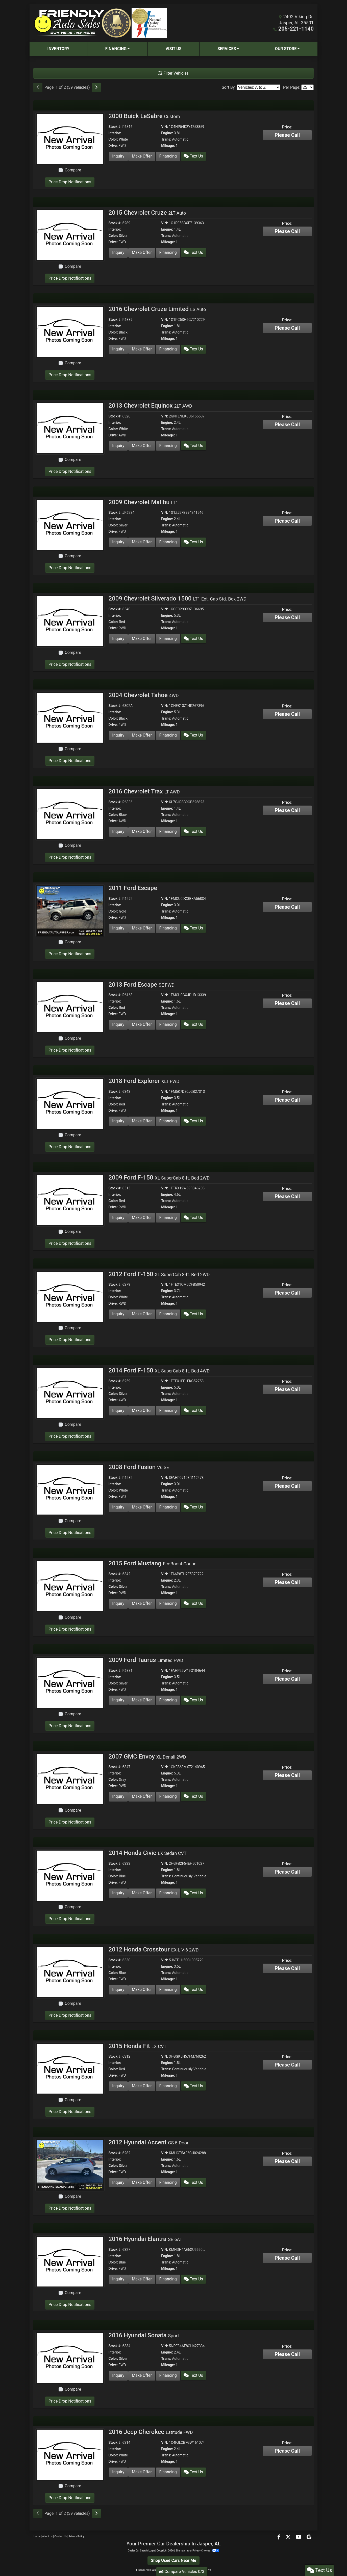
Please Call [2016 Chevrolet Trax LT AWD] (287, 810)
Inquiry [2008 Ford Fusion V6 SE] (118, 1507)
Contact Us (61, 2536)
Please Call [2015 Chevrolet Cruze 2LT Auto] (287, 231)
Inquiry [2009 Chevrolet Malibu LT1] (118, 542)
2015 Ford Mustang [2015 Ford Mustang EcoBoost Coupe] (152, 1563)
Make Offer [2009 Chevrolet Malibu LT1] (141, 542)
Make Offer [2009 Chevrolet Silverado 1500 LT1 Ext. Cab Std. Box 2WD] (141, 638)
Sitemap (180, 2550)
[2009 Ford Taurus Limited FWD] (70, 1682)
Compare (73, 170)
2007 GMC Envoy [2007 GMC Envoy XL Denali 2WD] (147, 1756)
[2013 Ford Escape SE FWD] (70, 1007)
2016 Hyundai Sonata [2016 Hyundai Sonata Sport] (144, 2335)
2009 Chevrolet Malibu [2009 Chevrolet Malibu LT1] (143, 502)
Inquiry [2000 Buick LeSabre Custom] (118, 156)
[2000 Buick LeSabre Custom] (70, 138)
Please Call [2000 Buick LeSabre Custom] (287, 135)
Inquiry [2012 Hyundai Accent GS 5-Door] (118, 2182)
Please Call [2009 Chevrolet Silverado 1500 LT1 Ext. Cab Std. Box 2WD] (287, 617)
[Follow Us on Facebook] (279, 2537)
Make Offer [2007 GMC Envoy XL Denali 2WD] (141, 1796)
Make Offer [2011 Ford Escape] (141, 928)
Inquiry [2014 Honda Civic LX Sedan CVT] (118, 1893)
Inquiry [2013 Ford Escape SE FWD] (118, 1024)
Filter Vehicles (173, 73)
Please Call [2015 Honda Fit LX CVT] (287, 2065)
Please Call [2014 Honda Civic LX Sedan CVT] (287, 1872)
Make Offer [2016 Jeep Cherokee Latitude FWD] (141, 2472)
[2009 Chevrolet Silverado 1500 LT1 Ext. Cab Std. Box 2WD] (70, 620)
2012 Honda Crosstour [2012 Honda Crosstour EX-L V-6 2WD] (154, 1949)
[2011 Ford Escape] (70, 910)
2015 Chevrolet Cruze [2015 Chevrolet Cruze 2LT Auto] (147, 212)
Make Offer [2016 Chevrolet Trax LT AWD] (141, 831)
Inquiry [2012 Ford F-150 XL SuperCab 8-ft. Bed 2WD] (118, 1314)
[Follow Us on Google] (309, 2537)
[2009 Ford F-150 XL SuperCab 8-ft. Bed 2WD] (70, 1199)
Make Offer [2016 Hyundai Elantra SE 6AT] (141, 2279)
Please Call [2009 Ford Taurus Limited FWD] (287, 1679)
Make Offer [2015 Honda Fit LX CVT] (141, 2085)
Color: (113, 139)
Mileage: (168, 146)
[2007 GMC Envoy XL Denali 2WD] (70, 1778)
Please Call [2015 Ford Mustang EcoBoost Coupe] (287, 1582)
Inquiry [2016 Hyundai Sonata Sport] (118, 2375)
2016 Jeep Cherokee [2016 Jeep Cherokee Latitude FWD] (151, 2431)
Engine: (167, 133)
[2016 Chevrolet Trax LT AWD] (70, 813)
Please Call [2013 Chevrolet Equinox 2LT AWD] (287, 424)
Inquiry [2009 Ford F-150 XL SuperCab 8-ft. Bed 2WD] (118, 1217)
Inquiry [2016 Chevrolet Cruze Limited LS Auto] (118, 349)
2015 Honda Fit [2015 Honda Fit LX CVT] (138, 2046)
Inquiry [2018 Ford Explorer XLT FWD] (118, 1121)
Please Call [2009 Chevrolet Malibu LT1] (287, 521)
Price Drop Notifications (69, 182)
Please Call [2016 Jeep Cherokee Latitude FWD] (287, 2451)
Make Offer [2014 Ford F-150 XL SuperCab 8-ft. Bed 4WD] (141, 1410)
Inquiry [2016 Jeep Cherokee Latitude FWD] (118, 2472)
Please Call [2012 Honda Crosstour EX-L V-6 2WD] (287, 1968)
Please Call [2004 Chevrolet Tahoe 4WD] (287, 714)
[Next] (96, 87)
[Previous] (37, 87)
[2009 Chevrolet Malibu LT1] (70, 524)
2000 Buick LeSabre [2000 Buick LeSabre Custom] (144, 116)
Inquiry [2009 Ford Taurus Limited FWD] (118, 1700)
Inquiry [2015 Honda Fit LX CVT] (118, 2085)
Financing (167, 156)
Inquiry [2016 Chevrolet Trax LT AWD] (118, 831)
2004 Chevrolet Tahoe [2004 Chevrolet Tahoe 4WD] (144, 695)
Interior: (115, 133)
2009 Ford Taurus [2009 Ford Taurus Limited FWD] (146, 1659)
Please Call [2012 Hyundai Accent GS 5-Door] (287, 2161)
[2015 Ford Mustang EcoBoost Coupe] (70, 1585)
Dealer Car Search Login (141, 2550)
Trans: (166, 139)
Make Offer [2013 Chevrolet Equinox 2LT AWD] (141, 445)
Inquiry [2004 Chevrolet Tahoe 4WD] (118, 735)
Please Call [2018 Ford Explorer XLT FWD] (287, 1100)
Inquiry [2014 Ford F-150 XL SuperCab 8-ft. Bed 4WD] (118, 1410)
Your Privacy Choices (203, 2550)
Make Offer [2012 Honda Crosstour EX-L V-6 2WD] (141, 1989)
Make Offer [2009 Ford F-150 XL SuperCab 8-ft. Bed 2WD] (141, 1217)
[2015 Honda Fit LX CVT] (70, 2068)
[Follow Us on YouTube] (299, 2537)
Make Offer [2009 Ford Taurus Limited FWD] (141, 1700)
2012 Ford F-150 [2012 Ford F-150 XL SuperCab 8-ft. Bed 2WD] (159, 1274)
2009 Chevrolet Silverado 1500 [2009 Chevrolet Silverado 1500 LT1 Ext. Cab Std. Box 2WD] (177, 598)
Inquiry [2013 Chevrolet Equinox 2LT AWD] (118, 445)
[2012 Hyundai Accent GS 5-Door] (70, 2164)
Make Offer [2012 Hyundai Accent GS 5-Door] (141, 2182)
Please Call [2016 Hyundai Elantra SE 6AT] (287, 2258)
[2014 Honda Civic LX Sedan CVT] (70, 1875)
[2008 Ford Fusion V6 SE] (70, 1489)
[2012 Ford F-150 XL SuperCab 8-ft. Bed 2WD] (70, 1296)
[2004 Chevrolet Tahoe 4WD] (70, 717)
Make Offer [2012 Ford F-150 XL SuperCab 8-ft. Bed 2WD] (141, 1314)
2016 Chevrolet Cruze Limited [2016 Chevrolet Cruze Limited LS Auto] (157, 309)
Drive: (113, 146)
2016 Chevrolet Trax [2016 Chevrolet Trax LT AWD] (144, 791)
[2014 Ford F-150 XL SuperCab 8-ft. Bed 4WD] (70, 1392)
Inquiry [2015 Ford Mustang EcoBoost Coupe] (118, 1603)
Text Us (193, 156)
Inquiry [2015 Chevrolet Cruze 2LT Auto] (118, 252)
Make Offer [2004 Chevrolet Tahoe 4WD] (141, 735)
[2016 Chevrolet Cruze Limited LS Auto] (70, 331)
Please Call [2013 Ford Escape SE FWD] (287, 1003)
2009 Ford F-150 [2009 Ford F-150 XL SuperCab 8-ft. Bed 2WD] (159, 1177)
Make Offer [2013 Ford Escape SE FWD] (141, 1024)
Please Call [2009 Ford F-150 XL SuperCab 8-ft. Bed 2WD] (287, 1196)
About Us (47, 2536)
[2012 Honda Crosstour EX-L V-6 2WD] (70, 1971)
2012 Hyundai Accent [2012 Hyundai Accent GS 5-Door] (149, 2142)
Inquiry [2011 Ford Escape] (118, 928)
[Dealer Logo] (100, 23)
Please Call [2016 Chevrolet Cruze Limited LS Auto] (287, 328)
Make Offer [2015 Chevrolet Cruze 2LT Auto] (141, 252)
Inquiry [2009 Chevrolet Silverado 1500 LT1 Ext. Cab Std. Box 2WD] (118, 638)
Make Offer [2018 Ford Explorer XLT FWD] (141, 1121)
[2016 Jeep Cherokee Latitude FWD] (70, 2454)
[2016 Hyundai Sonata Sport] (70, 2357)
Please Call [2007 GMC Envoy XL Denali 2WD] (287, 1775)
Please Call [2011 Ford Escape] (287, 907)
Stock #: (115, 127)
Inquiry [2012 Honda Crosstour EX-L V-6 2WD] (118, 1989)
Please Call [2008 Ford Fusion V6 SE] (287, 1486)
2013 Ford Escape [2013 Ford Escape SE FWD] (142, 984)
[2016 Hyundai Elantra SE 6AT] (70, 2261)
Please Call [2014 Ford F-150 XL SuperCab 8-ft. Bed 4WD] (287, 1389)
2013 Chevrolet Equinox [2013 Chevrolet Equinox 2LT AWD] (150, 405)
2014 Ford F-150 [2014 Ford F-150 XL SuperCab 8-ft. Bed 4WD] (159, 1370)
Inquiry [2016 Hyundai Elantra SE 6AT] (118, 2279)
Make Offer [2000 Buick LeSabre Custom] (141, 156)
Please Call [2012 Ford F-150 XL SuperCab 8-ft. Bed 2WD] (287, 1293)
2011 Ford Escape (133, 888)
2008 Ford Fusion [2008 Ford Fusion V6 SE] (139, 1467)
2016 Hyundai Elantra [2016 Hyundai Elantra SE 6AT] (145, 2238)
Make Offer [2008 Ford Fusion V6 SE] (141, 1507)
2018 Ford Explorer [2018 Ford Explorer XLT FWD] (144, 1080)
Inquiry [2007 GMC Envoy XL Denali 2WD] (118, 1796)
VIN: (164, 127)
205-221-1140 (299, 29)
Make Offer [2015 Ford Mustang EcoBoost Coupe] (141, 1603)
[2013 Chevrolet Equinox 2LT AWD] (70, 428)
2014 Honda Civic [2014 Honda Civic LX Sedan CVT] (148, 1852)
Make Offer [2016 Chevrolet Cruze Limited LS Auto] (141, 349)
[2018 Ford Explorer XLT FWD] (70, 1103)
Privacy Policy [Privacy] (76, 2536)
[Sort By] (258, 87)
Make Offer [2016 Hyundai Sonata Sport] (141, 2375)
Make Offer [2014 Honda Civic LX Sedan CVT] (141, 1893)
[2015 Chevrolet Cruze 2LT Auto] (70, 235)
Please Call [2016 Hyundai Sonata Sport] (287, 2354)
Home (37, 2536)
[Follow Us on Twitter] (289, 2537)
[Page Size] (307, 87)
